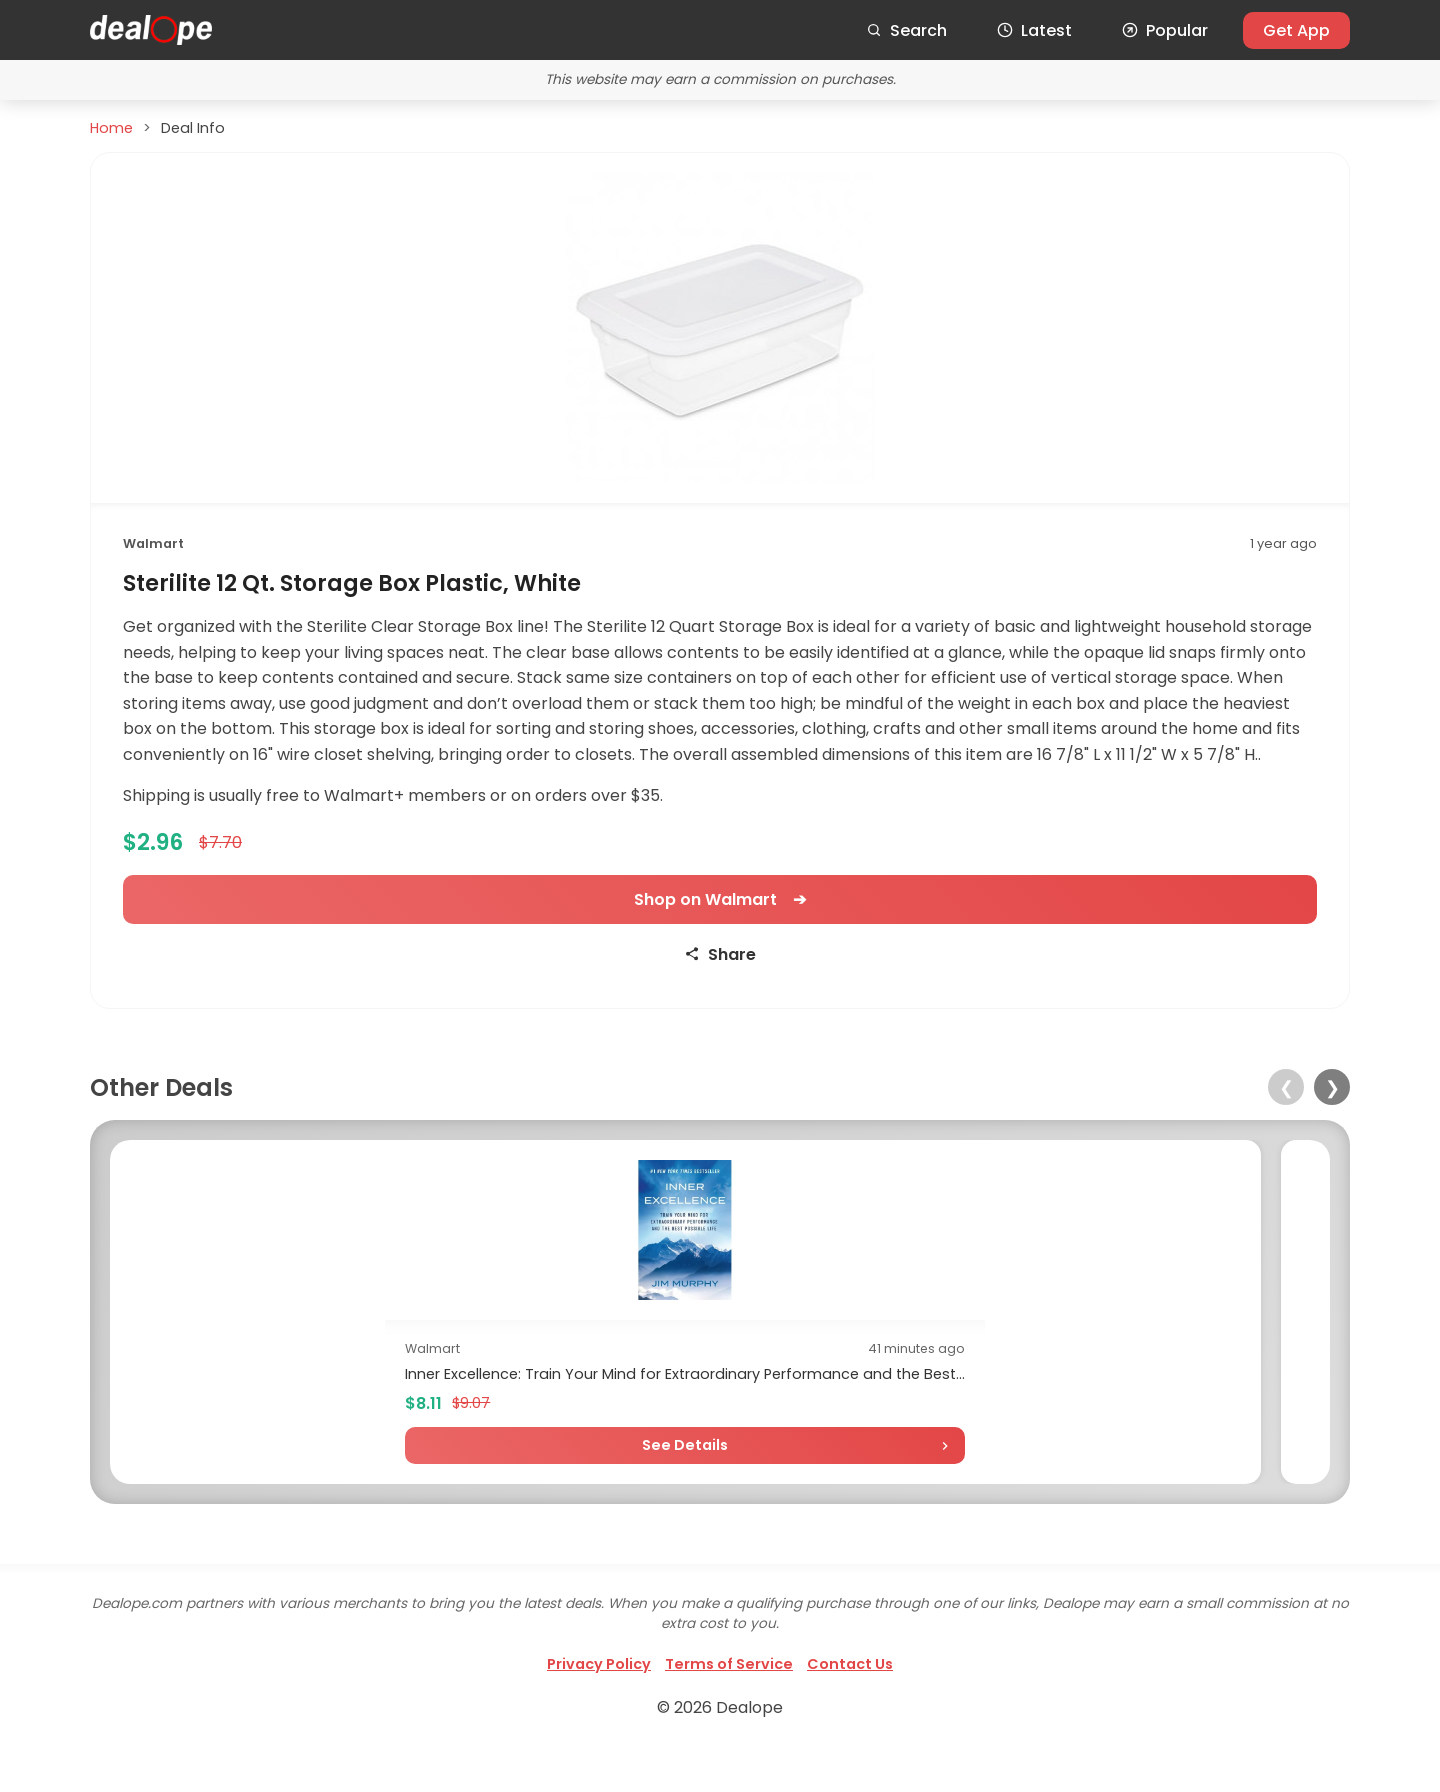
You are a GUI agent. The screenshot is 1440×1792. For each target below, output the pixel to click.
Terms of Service (729, 1706)
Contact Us (850, 1706)
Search (906, 30)
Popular (1165, 30)
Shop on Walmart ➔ (720, 899)
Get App (1296, 30)
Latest (1034, 30)
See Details (259, 1487)
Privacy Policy (599, 1706)
